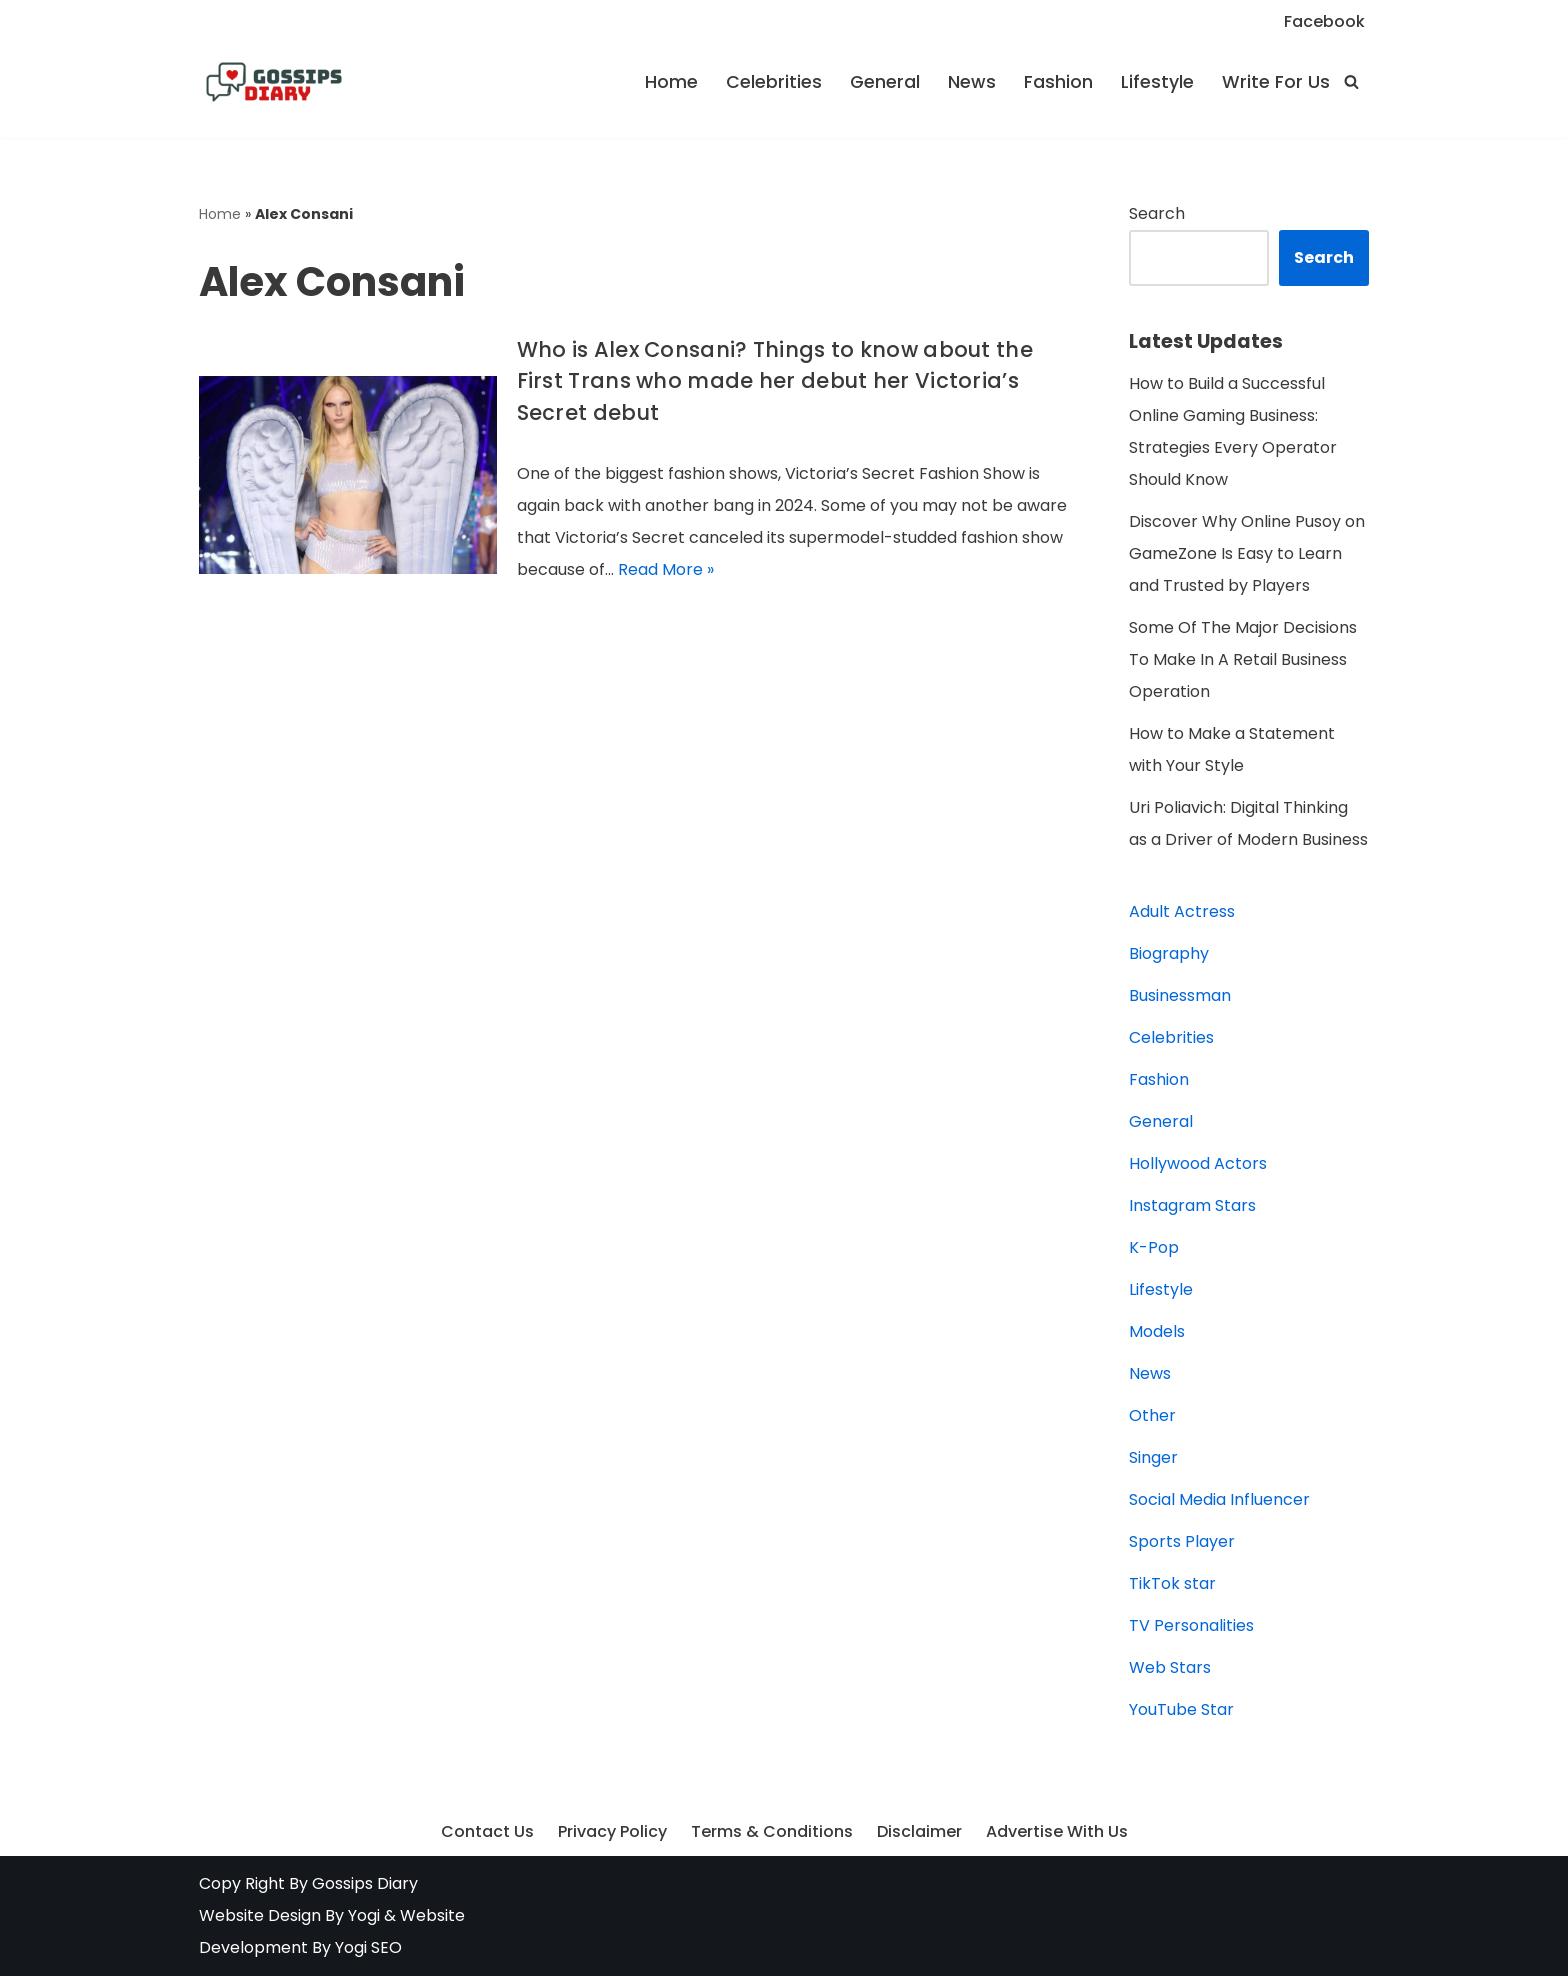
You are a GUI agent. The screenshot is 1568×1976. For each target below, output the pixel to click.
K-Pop (1154, 1247)
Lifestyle (1157, 82)
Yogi (362, 1915)
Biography (1169, 953)
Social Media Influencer (1219, 1499)
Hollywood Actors (1198, 1163)
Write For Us (1276, 82)
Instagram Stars (1192, 1205)
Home (671, 82)
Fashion (1058, 82)
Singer (1153, 1457)
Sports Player (1182, 1541)
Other (1152, 1415)
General (885, 82)
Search (1157, 213)
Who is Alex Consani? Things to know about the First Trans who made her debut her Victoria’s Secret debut (775, 381)
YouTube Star (1181, 1709)
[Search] (1351, 81)
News (972, 82)
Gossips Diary (365, 1883)
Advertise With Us (1057, 1831)
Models (1157, 1331)
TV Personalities (1191, 1625)
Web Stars (1170, 1667)
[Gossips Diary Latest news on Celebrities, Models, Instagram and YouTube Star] (274, 82)
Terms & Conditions (772, 1831)
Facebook (1324, 21)
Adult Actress (1182, 911)
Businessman (1180, 995)
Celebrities (774, 82)
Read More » (666, 569)
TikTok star (1172, 1583)
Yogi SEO (368, 1947)
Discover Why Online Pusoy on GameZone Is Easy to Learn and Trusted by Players (1247, 553)
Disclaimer (919, 1831)
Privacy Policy (612, 1831)
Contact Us (487, 1831)
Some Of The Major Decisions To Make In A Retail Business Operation (1243, 659)
